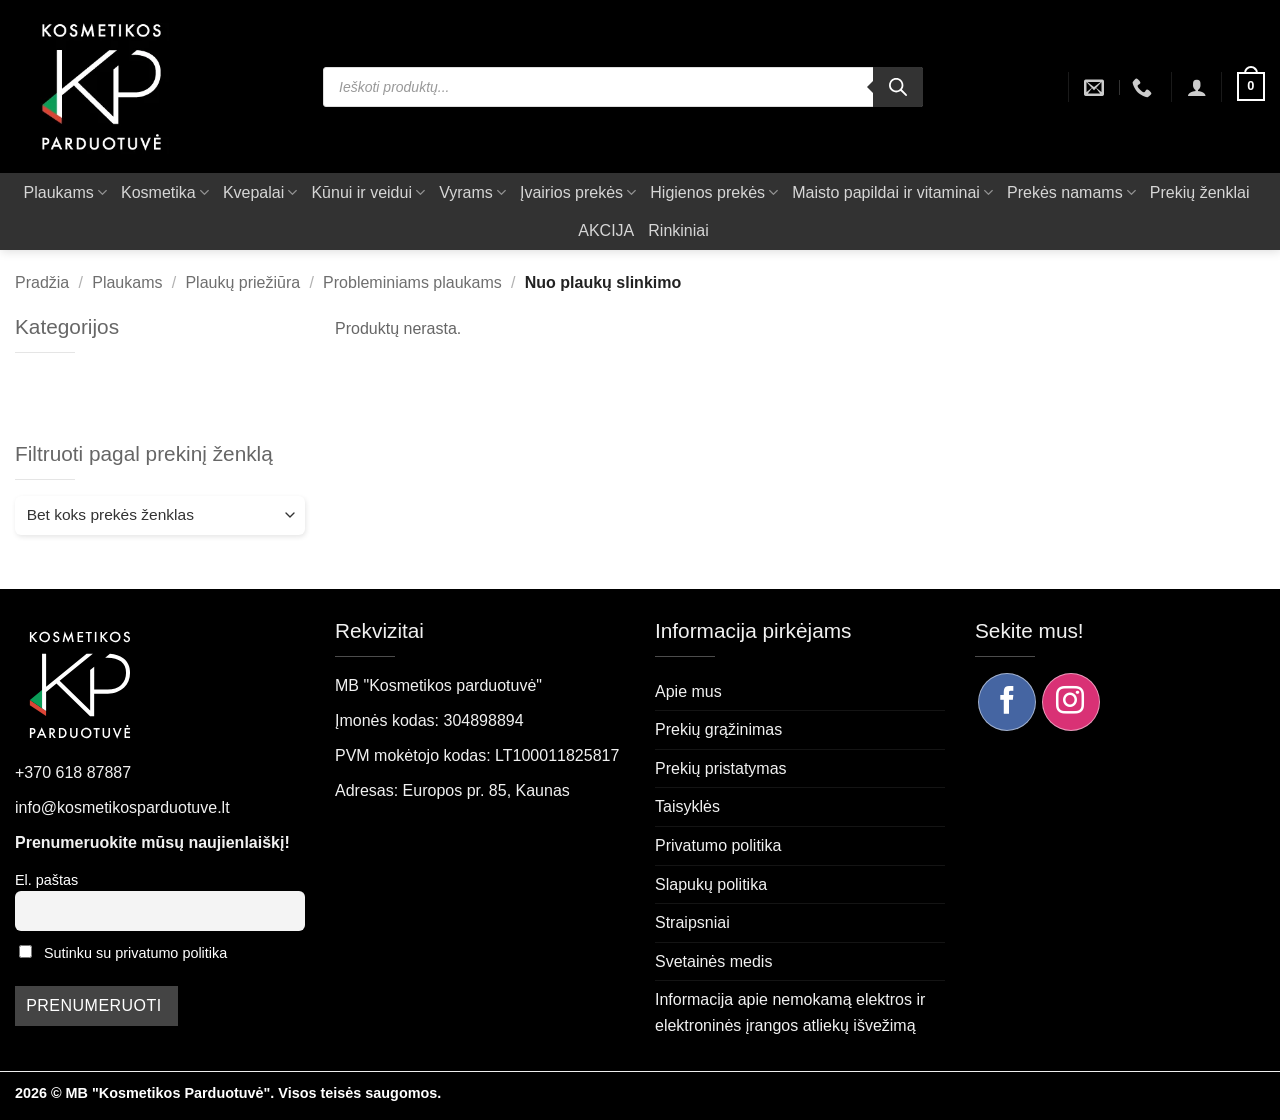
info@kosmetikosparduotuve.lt (122, 807)
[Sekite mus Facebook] (1007, 702)
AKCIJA (606, 230)
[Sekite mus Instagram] (1071, 702)
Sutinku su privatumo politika (135, 953)
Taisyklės (687, 806)
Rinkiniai (678, 230)
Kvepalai (260, 192)
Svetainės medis (713, 961)
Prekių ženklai (1200, 192)
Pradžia (42, 282)
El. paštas (46, 880)
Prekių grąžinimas (718, 729)
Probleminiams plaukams (412, 282)
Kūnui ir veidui (368, 192)
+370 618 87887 (73, 772)
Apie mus (688, 691)
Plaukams (65, 192)
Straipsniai (692, 922)
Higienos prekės (714, 192)
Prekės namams (1071, 192)
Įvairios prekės (578, 192)
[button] (1197, 87)
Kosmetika (165, 192)
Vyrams (472, 192)
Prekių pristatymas (721, 768)
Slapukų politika (711, 884)
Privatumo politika (718, 845)
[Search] (898, 87)
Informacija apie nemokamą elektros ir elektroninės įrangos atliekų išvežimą (790, 1012)
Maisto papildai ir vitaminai (892, 192)
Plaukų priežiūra (242, 282)
